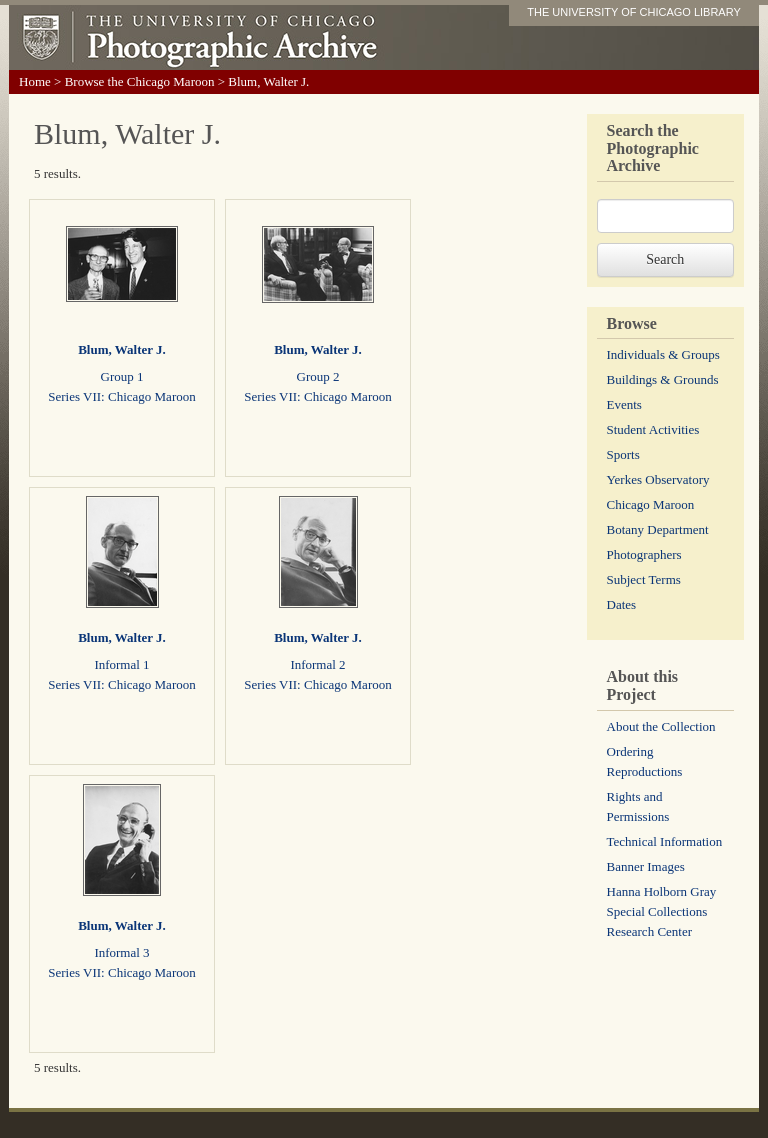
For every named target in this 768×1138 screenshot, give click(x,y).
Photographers (644, 554)
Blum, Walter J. (122, 349)
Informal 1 (121, 664)
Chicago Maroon (651, 504)
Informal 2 (317, 664)
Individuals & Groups (663, 354)
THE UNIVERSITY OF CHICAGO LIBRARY (634, 12)
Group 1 (122, 376)
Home (35, 81)
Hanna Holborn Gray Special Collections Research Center (662, 911)
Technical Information (665, 841)
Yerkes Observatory (658, 479)
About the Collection (661, 726)
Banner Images (646, 866)
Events (624, 404)
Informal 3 (121, 952)
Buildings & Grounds (663, 379)
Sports (623, 454)
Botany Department (658, 529)
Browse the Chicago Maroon (140, 81)
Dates (622, 604)
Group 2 (318, 376)
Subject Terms (644, 579)
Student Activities (653, 429)
